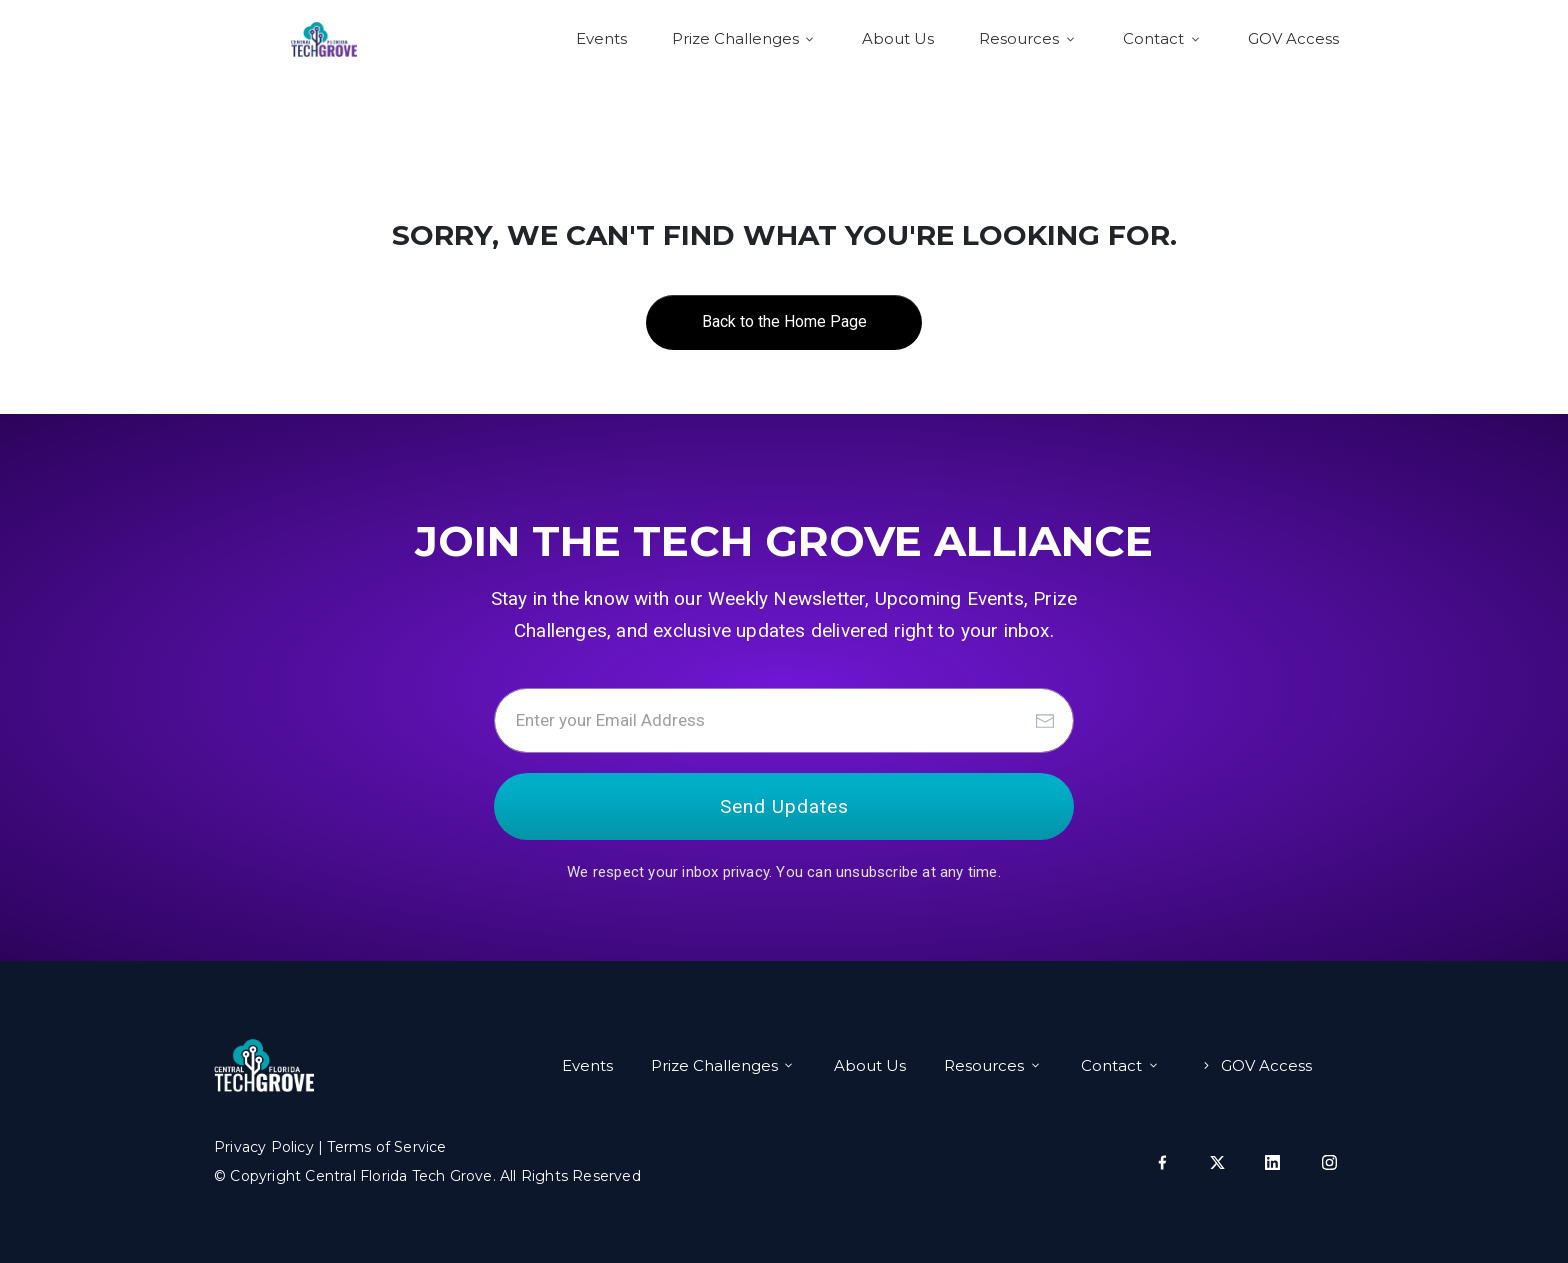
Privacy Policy (264, 1147)
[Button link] (784, 322)
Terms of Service (386, 1147)
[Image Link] (264, 1065)
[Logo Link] (324, 39)
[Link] (601, 39)
